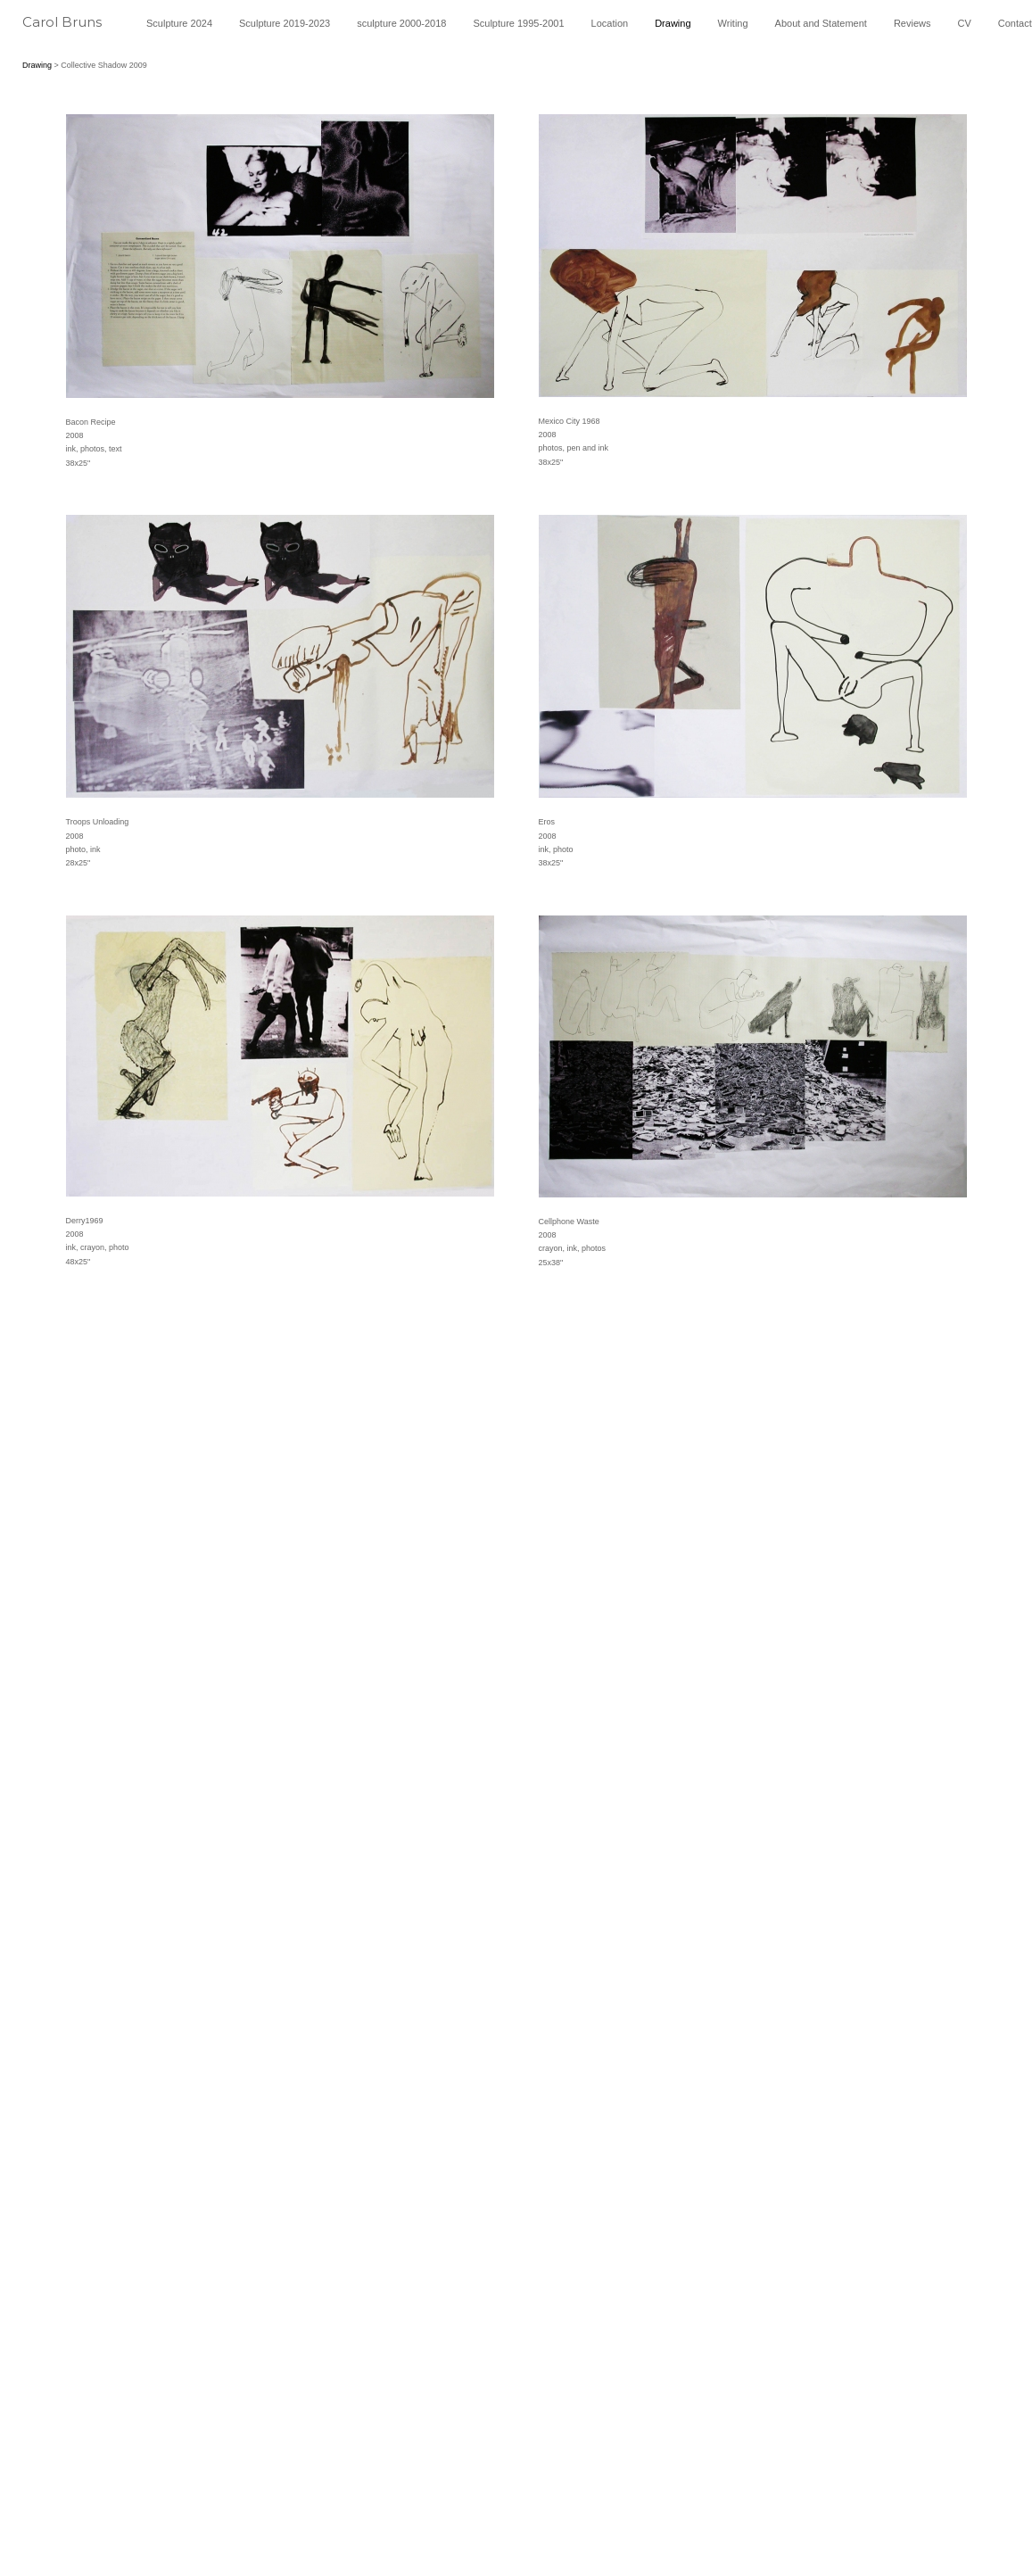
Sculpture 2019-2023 (284, 23)
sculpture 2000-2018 (401, 23)
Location (610, 23)
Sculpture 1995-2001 (518, 23)
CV (964, 23)
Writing (733, 23)
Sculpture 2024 (179, 23)
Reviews (912, 23)
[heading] (73, 28)
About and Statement (821, 23)
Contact (1015, 23)
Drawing (672, 23)
